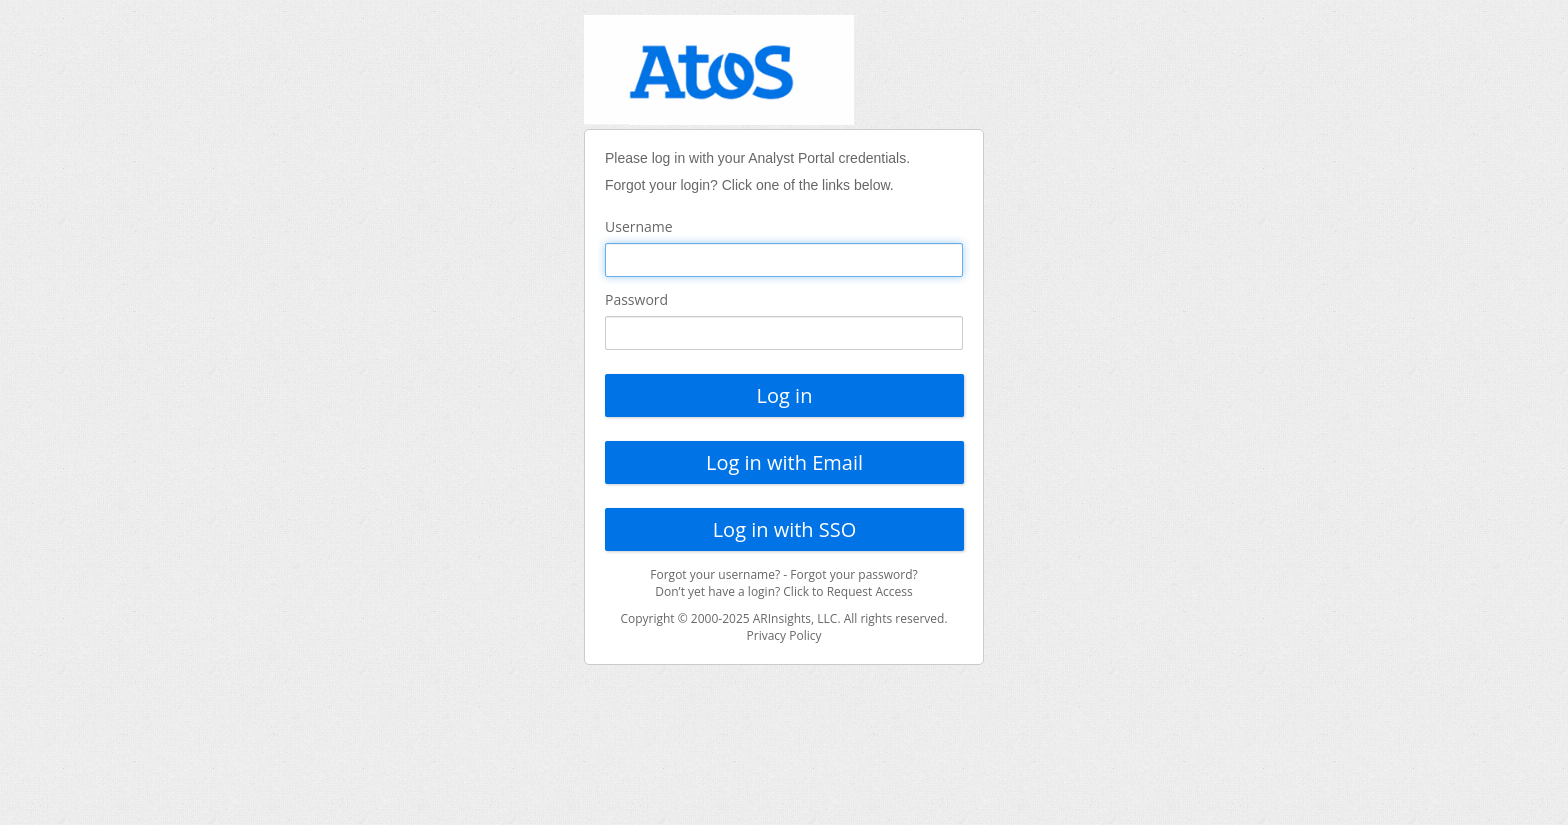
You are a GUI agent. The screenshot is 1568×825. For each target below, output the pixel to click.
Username (639, 226)
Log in (785, 395)
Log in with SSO (785, 529)
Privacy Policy (784, 635)
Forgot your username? (715, 574)
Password (636, 299)
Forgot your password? (853, 574)
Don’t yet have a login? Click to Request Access (783, 591)
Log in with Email (784, 462)
